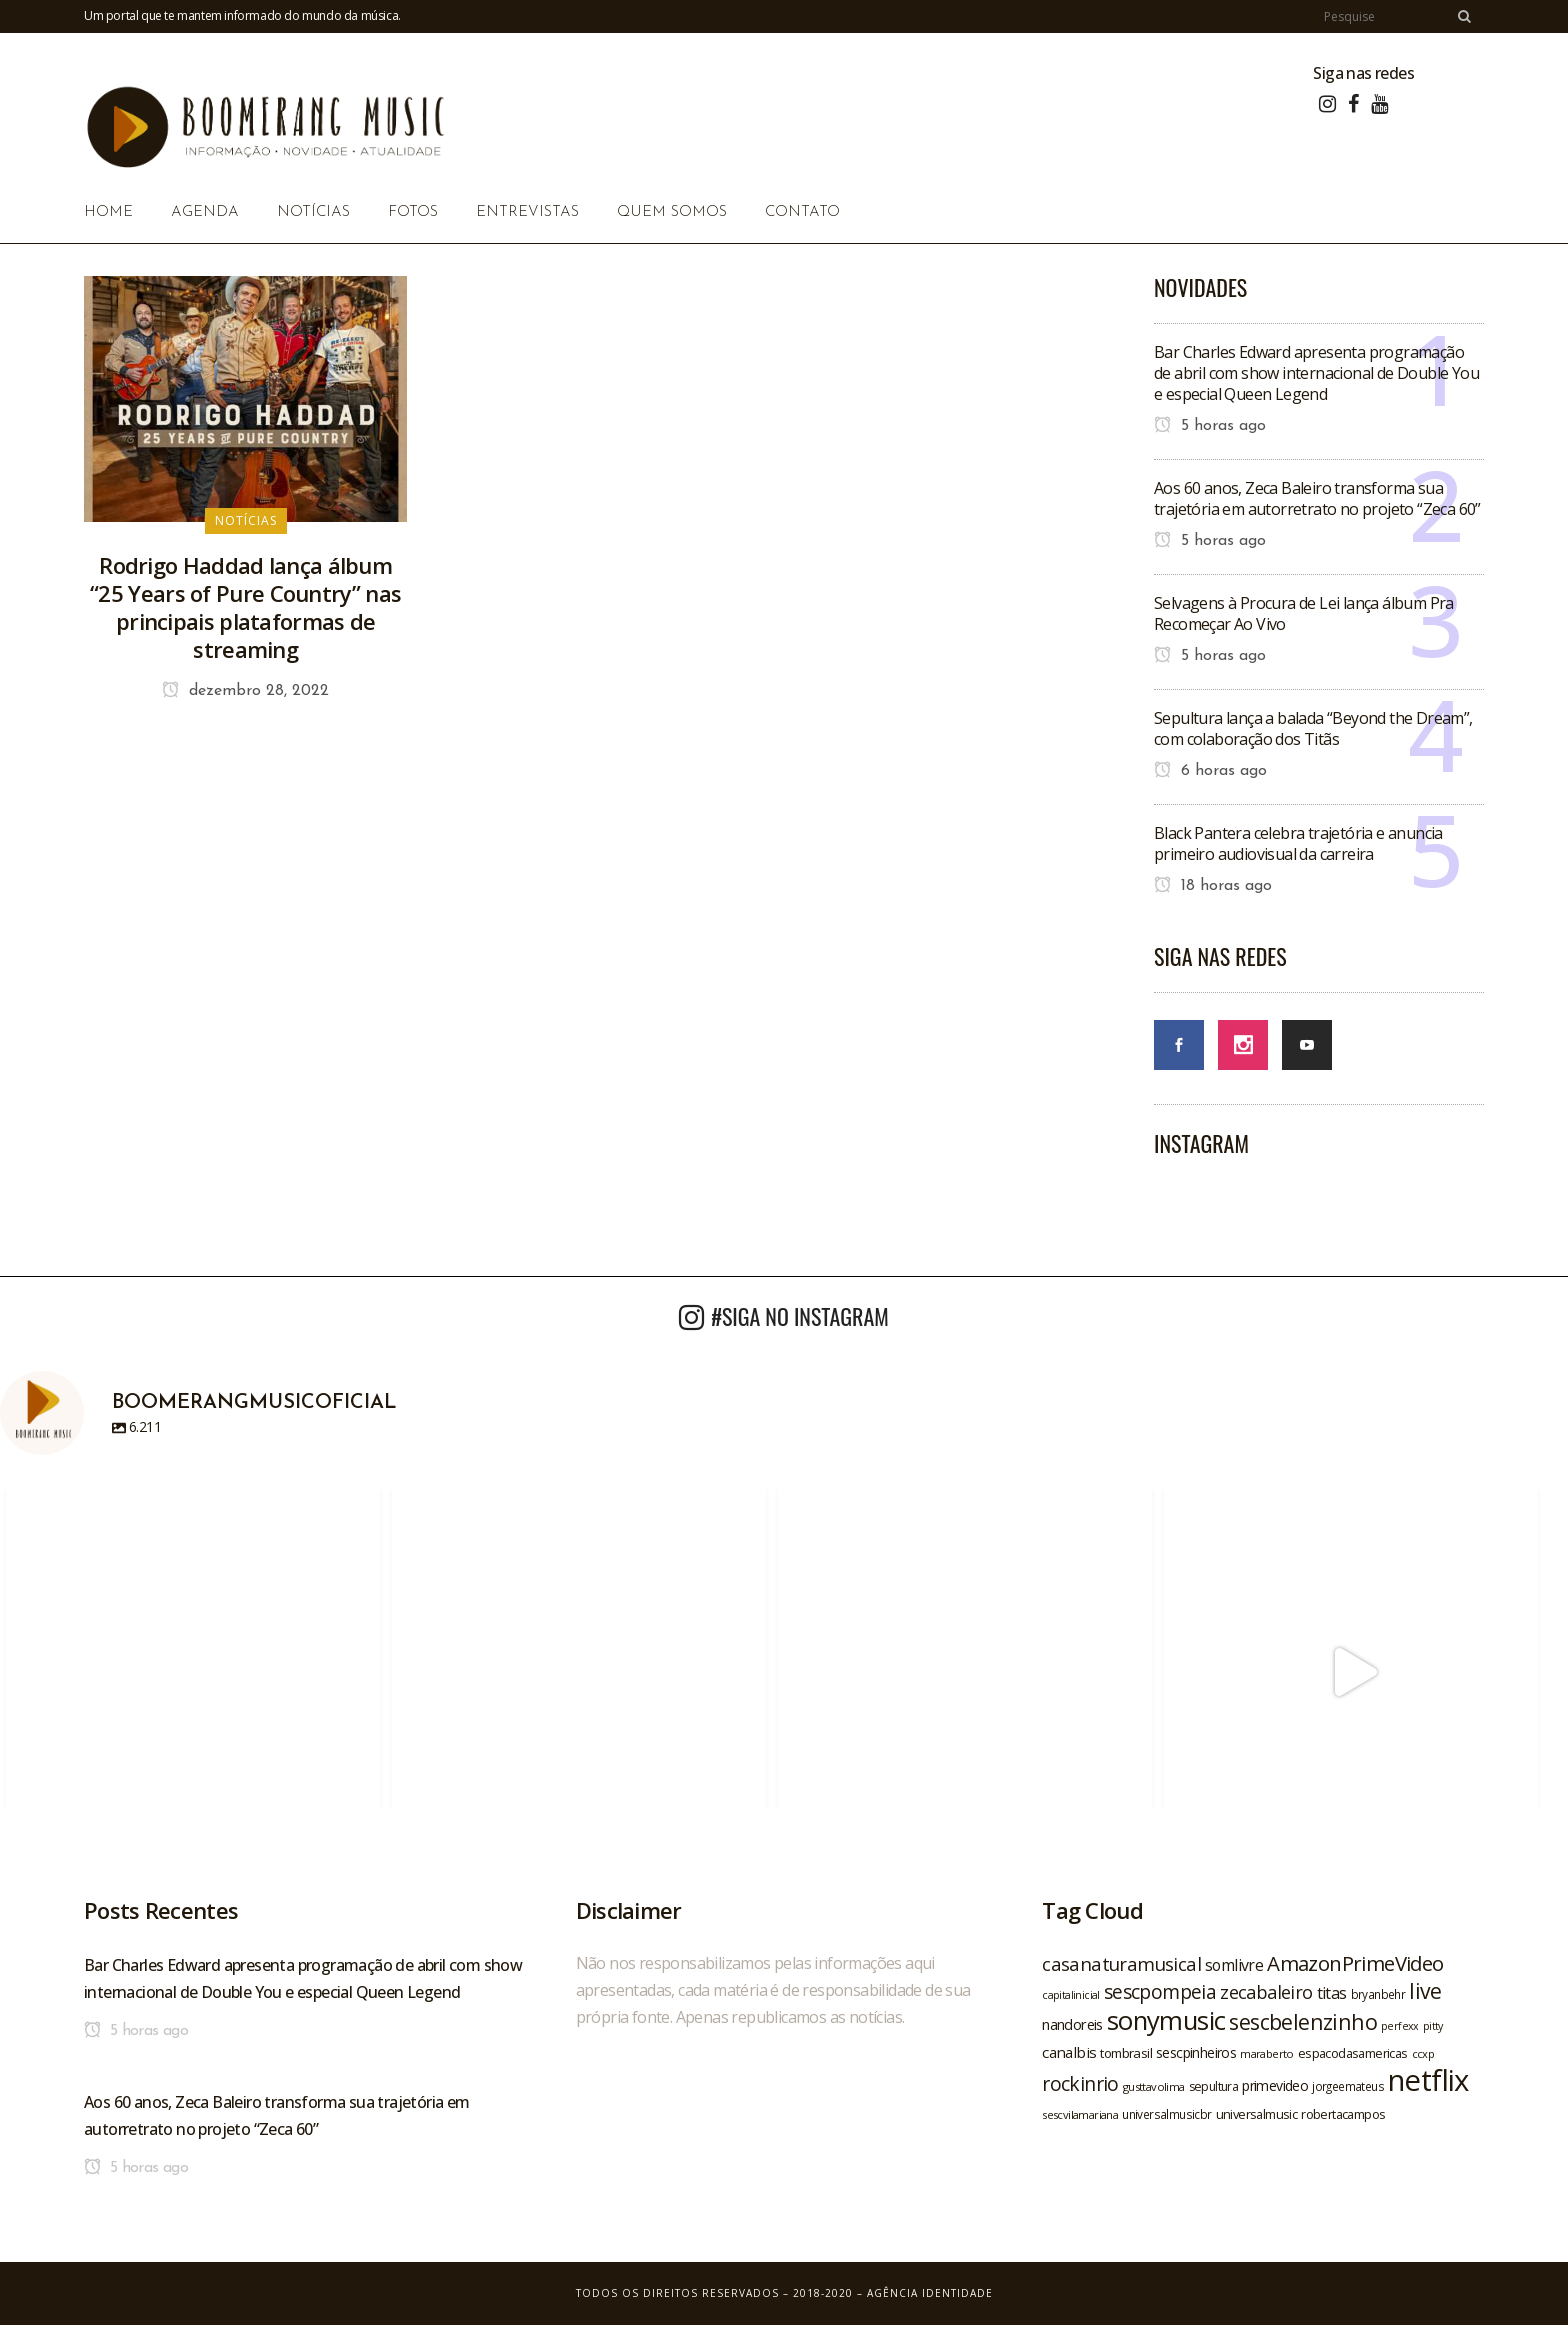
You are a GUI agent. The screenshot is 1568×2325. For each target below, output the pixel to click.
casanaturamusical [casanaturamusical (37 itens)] (1121, 1963)
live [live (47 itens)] (1425, 1990)
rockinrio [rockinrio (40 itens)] (1080, 2083)
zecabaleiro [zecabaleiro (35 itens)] (1266, 1992)
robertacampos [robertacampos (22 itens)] (1343, 2114)
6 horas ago (1210, 771)
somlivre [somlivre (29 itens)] (1234, 1965)
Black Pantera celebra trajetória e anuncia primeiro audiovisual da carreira (1298, 843)
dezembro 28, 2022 (245, 691)
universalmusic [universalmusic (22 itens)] (1257, 2114)
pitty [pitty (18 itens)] (1433, 2026)
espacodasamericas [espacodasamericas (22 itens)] (1353, 2053)
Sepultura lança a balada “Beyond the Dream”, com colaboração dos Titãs (1313, 728)
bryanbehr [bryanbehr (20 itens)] (1378, 1994)
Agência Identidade (930, 2293)
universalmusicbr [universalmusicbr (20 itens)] (1166, 2114)
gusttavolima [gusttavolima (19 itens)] (1154, 2086)
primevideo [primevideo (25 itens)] (1275, 2085)
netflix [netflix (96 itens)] (1428, 2080)
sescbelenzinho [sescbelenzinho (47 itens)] (1303, 2021)
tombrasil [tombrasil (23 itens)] (1126, 2053)
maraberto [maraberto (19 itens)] (1267, 2053)
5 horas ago (1210, 426)
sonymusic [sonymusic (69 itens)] (1166, 2020)
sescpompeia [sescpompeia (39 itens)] (1160, 1992)
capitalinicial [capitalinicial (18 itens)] (1071, 1995)
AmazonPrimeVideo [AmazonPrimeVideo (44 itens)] (1355, 1963)
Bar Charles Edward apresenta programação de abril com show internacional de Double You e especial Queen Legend (1316, 373)
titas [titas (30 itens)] (1332, 1993)
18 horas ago (1213, 886)
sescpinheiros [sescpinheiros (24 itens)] (1196, 2052)
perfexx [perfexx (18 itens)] (1400, 2026)
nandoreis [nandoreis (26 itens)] (1072, 2024)
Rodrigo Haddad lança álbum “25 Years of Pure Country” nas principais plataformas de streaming (245, 607)
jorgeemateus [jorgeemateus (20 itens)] (1348, 2086)
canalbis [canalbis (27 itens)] (1069, 2052)
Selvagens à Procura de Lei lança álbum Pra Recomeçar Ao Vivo (1304, 613)
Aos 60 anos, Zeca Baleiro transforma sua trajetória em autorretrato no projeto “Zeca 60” (1317, 498)
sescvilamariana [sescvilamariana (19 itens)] (1080, 2114)
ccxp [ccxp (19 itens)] (1423, 2053)
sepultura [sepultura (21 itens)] (1214, 2086)
